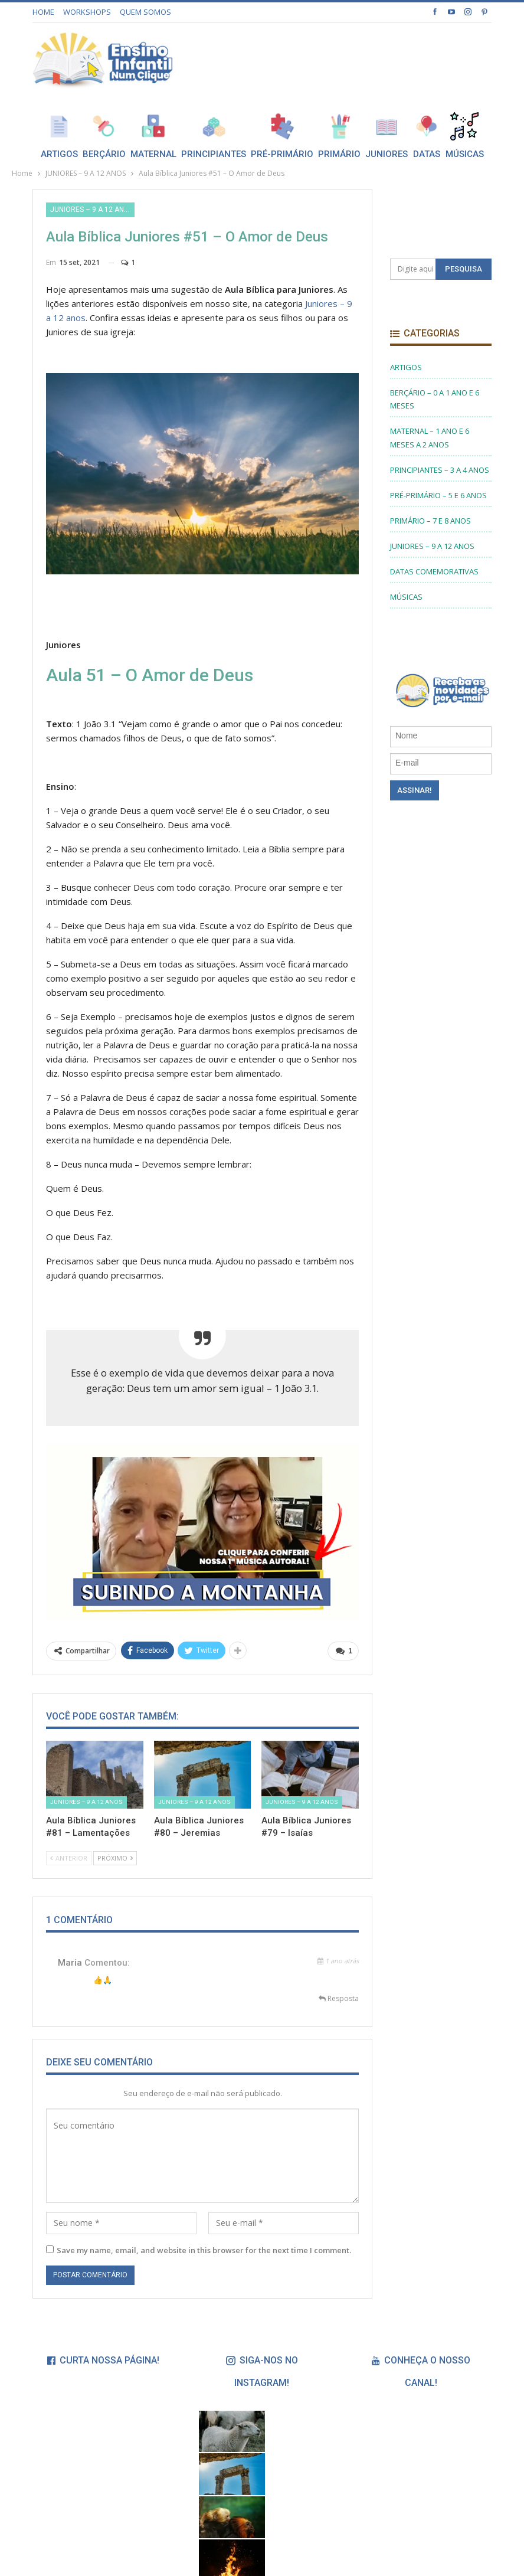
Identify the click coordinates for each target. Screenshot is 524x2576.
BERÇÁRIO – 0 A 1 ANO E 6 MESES (434, 399)
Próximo (115, 1857)
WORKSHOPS (87, 11)
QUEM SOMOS (145, 11)
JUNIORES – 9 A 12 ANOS (91, 209)
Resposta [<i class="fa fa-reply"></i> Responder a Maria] (339, 1998)
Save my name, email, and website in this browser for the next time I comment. (204, 2250)
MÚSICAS (406, 596)
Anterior (68, 1857)
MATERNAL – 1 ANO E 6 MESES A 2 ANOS (429, 437)
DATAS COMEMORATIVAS (434, 571)
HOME (43, 11)
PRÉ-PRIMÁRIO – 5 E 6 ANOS (438, 495)
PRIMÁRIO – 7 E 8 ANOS (430, 520)
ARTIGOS (406, 367)
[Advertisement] (353, 58)
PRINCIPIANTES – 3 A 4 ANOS (439, 470)
